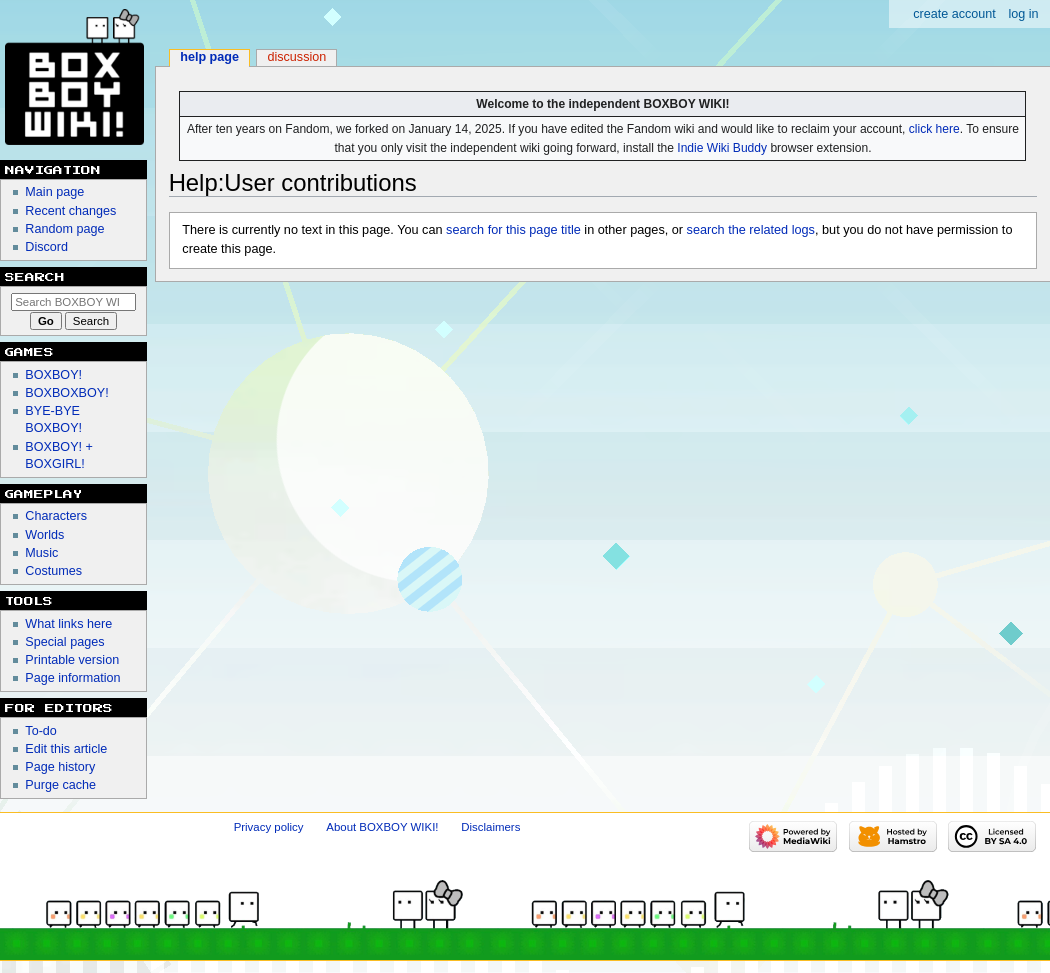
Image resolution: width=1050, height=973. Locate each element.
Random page (64, 229)
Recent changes (70, 211)
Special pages (64, 642)
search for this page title (513, 230)
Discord (46, 247)
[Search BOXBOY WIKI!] (73, 302)
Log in (1023, 14)
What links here (68, 624)
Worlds (44, 535)
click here (934, 129)
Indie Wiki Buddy (722, 148)
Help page (209, 57)
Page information (72, 678)
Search (35, 277)
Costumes (53, 571)
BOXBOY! (53, 375)
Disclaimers (490, 827)
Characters (56, 516)
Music (41, 553)
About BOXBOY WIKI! (382, 827)
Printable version (72, 660)
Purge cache (60, 785)
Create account (954, 14)
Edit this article (66, 749)
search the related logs (751, 230)
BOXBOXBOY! (66, 393)
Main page (54, 192)
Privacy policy (269, 827)
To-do (41, 731)
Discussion (296, 57)
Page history (60, 767)
